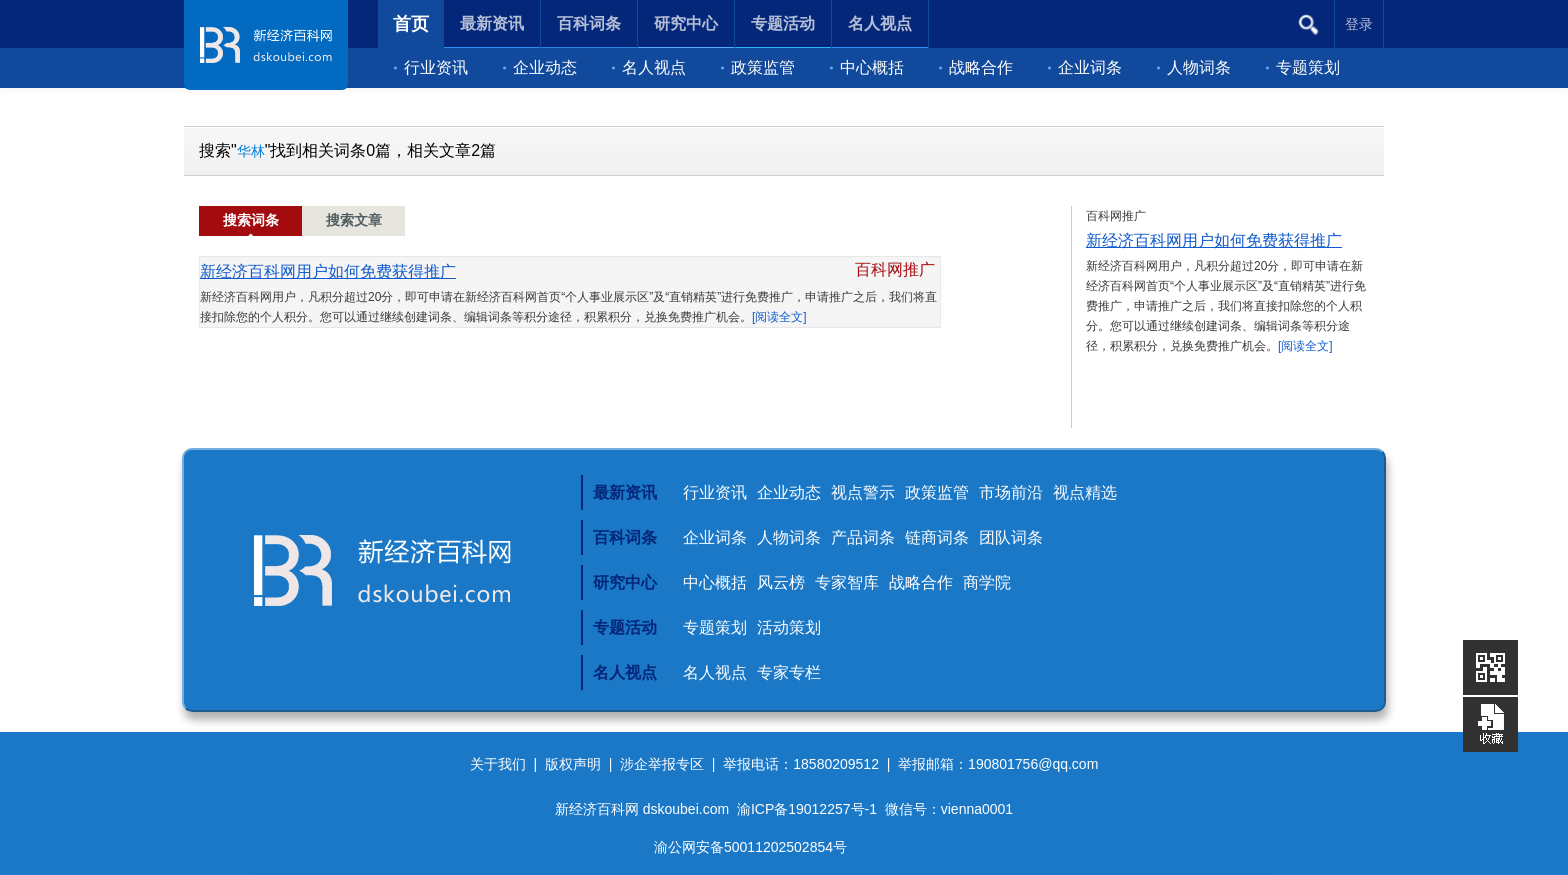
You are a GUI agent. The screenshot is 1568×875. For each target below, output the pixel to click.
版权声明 (573, 764)
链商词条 (937, 537)
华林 (251, 151)
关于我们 (498, 764)
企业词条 (1085, 67)
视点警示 (863, 492)
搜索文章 (354, 220)
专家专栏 (789, 672)
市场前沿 (1011, 492)
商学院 (987, 582)
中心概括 (867, 67)
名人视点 (649, 67)
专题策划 (1303, 67)
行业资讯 (431, 67)
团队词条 (1011, 537)
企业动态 (540, 67)
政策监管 (758, 67)
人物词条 (1194, 67)
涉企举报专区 (662, 764)
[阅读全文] (779, 317)
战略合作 (976, 67)
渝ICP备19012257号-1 (807, 809)
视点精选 (1085, 492)
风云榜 (781, 582)
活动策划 (789, 627)
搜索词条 (251, 220)
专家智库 (847, 582)
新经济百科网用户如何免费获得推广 (328, 271)
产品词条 (863, 537)
